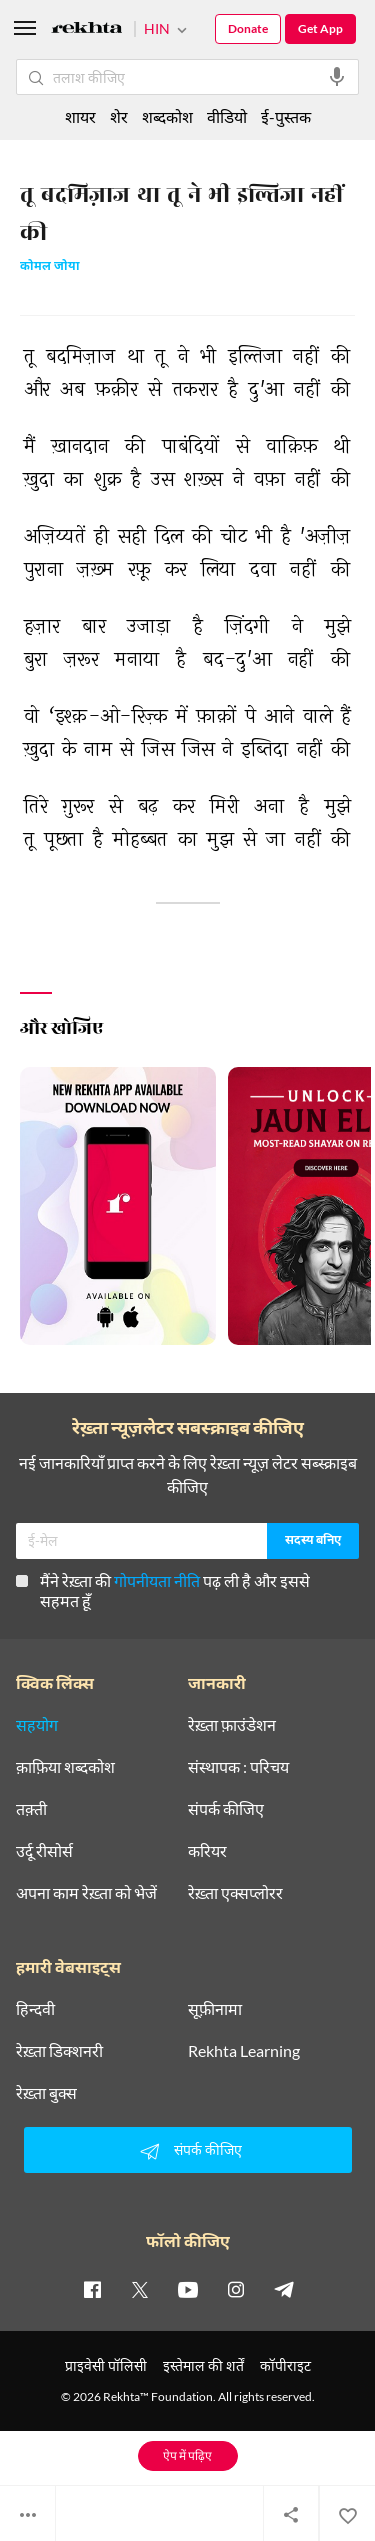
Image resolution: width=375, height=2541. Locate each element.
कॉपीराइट (285, 2365)
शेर (119, 116)
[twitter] (140, 2289)
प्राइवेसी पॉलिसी (106, 2365)
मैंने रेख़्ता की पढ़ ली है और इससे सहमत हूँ (163, 1590)
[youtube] (188, 2289)
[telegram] (284, 2289)
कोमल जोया (50, 267)
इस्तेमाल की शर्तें (203, 2365)
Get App (320, 28)
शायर (80, 116)
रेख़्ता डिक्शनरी (59, 2051)
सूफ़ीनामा (215, 2009)
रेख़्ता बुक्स (46, 2093)
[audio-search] (337, 77)
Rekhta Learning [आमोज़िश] (244, 2051)
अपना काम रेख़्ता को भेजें (86, 1893)
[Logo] (87, 30)
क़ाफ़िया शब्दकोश (65, 1767)
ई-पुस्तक (286, 116)
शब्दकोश (167, 116)
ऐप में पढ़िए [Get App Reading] (187, 2455)
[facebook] (92, 2289)
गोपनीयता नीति (157, 1580)
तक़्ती (31, 1809)
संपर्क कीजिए (226, 1809)
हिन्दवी (35, 2009)
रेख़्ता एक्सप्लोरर (235, 1893)
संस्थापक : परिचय (238, 1767)
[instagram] (236, 2289)
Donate (248, 28)
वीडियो (227, 116)
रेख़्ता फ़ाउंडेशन (232, 1725)
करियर (207, 1851)
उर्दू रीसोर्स (44, 1851)
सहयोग (37, 1725)
